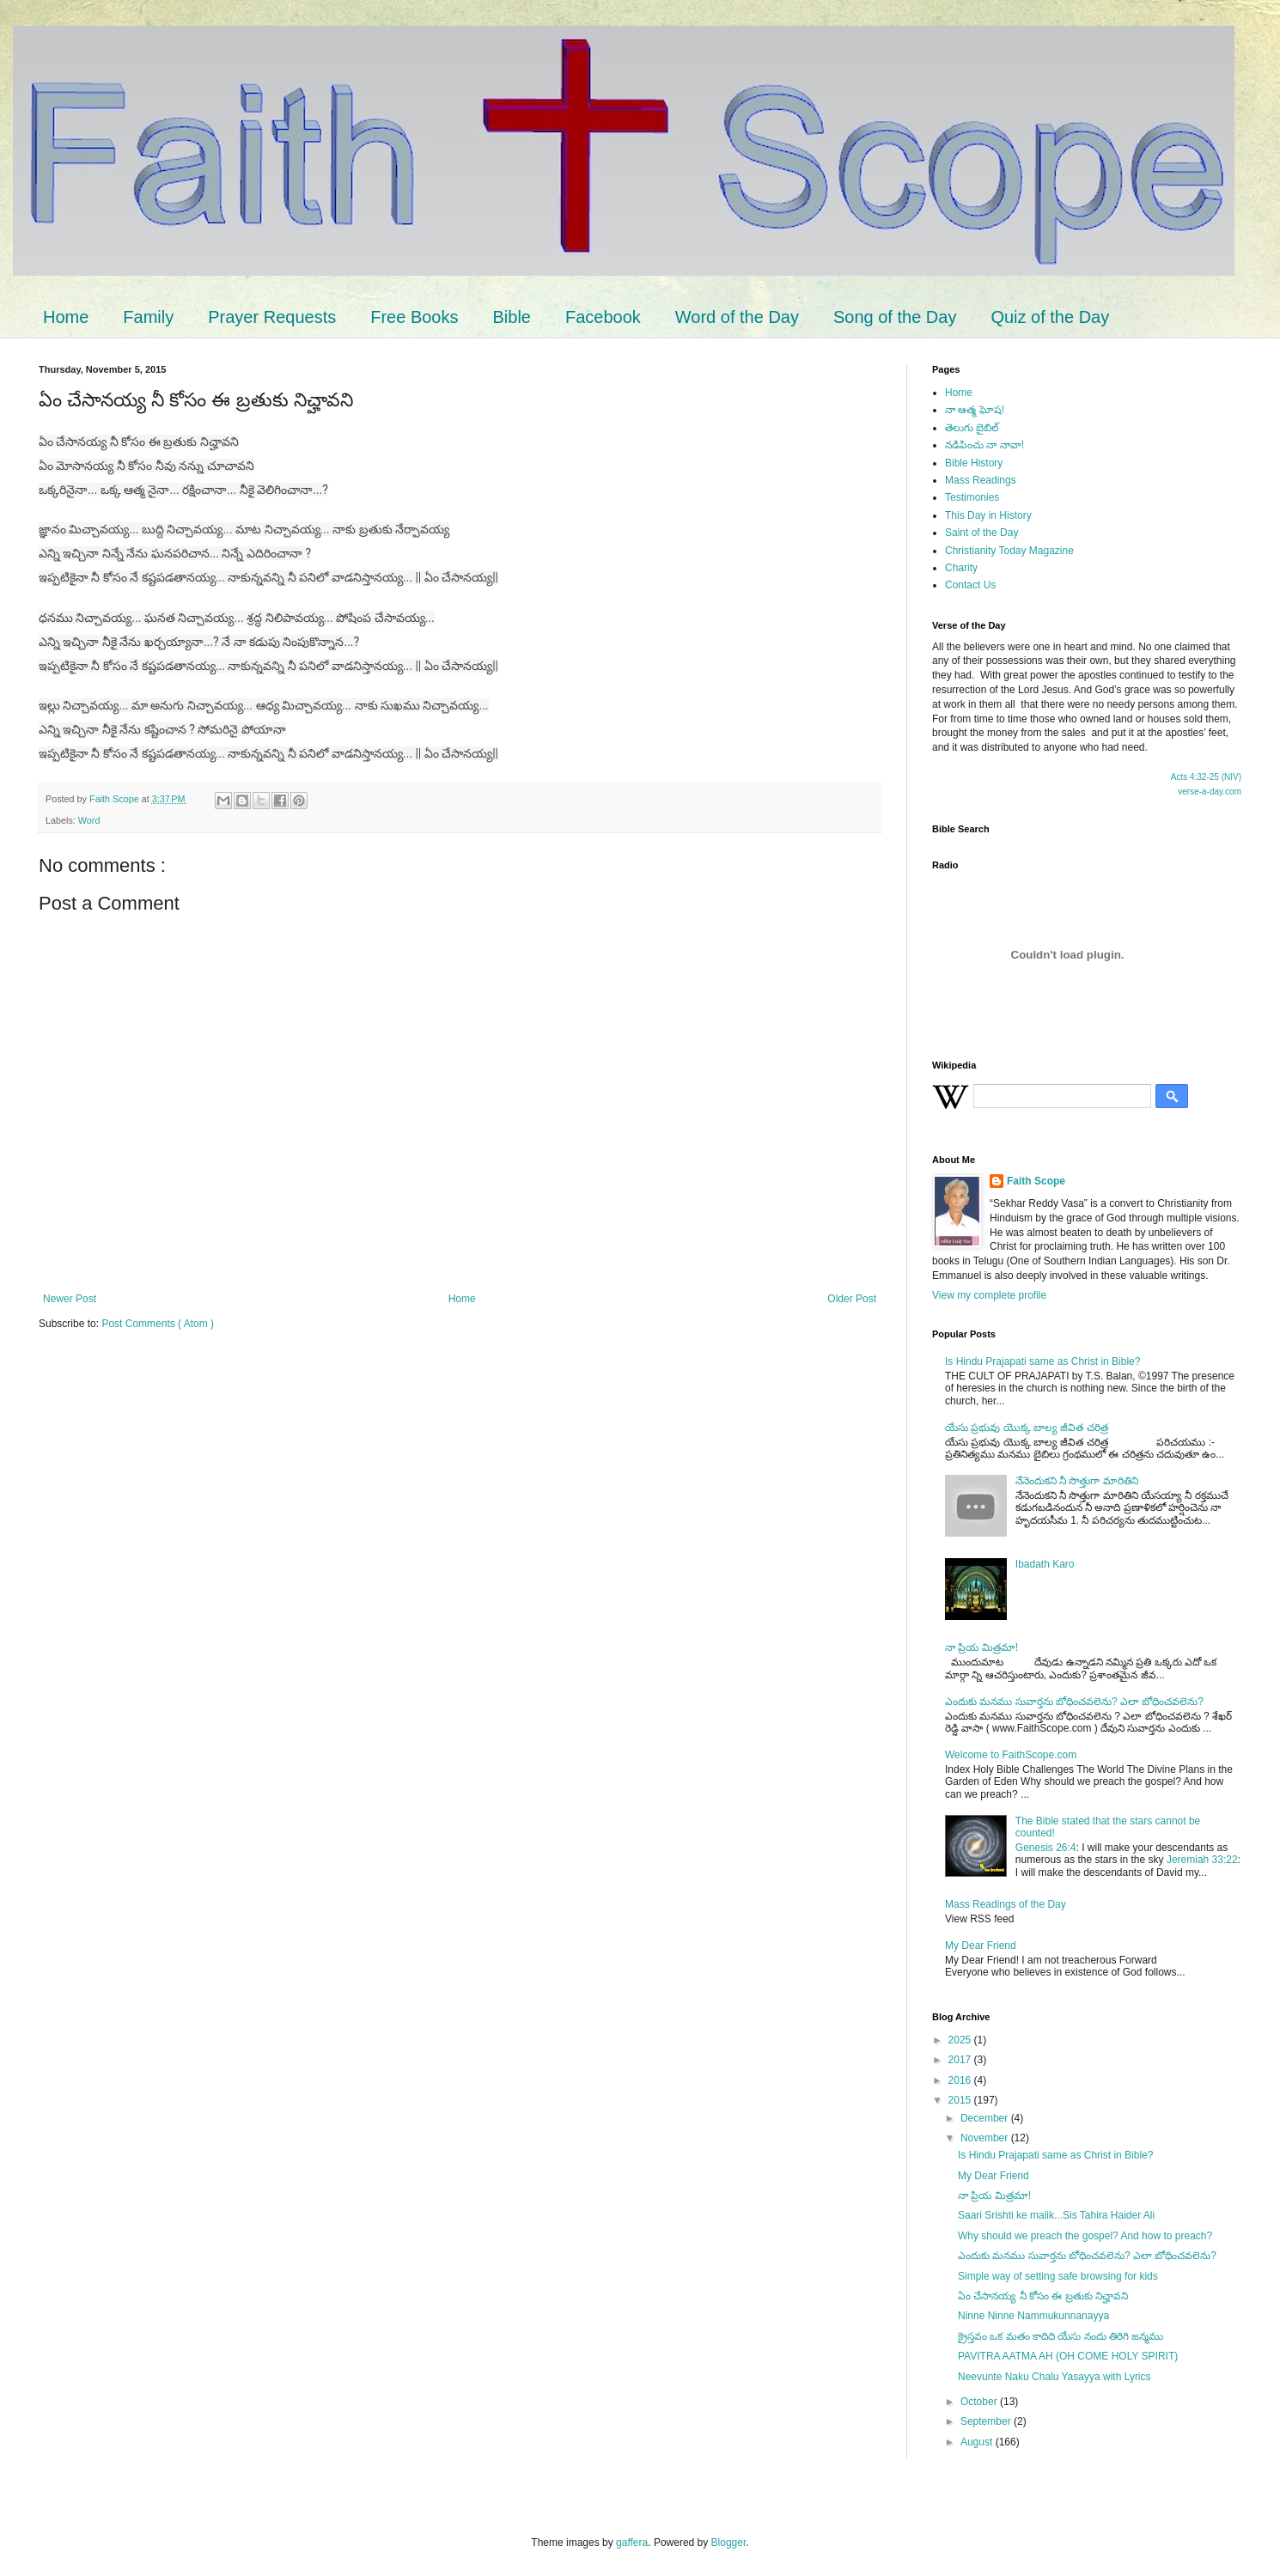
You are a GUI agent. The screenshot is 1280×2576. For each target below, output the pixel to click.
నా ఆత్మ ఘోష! (974, 410)
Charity (961, 568)
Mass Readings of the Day (1005, 1904)
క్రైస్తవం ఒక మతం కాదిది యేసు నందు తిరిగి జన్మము (1060, 2336)
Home (65, 317)
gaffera (632, 2542)
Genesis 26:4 (1045, 1848)
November (985, 2138)
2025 (961, 2040)
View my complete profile (989, 1295)
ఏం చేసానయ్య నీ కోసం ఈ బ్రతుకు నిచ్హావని (1043, 2296)
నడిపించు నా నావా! (984, 445)
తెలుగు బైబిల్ (972, 428)
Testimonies (972, 497)
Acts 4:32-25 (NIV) (1206, 777)
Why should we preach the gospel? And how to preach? (1085, 2236)
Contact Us (970, 585)
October (980, 2402)
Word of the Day (737, 317)
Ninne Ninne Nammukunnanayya (1033, 2316)
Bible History (974, 463)
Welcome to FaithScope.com (1010, 1755)
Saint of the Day (981, 533)
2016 (961, 2080)
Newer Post (69, 1299)
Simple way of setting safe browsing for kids (1058, 2276)
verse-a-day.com (1209, 791)
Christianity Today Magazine (1009, 551)
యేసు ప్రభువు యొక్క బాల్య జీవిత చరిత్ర (1026, 1428)
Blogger (729, 2542)
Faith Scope (1036, 1181)
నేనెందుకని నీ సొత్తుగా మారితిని (1076, 1481)
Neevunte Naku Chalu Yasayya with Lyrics (1054, 2377)
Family (148, 317)
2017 (961, 2060)
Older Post (851, 1299)
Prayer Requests (272, 317)
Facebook (603, 317)
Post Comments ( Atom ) (157, 1324)
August (978, 2442)
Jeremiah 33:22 (1202, 1860)
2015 (961, 2100)
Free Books (414, 317)
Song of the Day (894, 317)
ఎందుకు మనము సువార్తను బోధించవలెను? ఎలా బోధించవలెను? (1074, 1702)
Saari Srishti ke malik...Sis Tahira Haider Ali (1056, 2215)
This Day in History (988, 515)
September (987, 2421)
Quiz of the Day (1049, 317)
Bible (511, 317)
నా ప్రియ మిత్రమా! (981, 1647)
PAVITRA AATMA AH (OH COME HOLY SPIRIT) (1068, 2356)
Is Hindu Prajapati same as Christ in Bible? (1042, 1361)
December (985, 2118)
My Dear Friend (980, 1946)
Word (89, 820)
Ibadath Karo (1045, 1564)
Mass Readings (980, 480)
